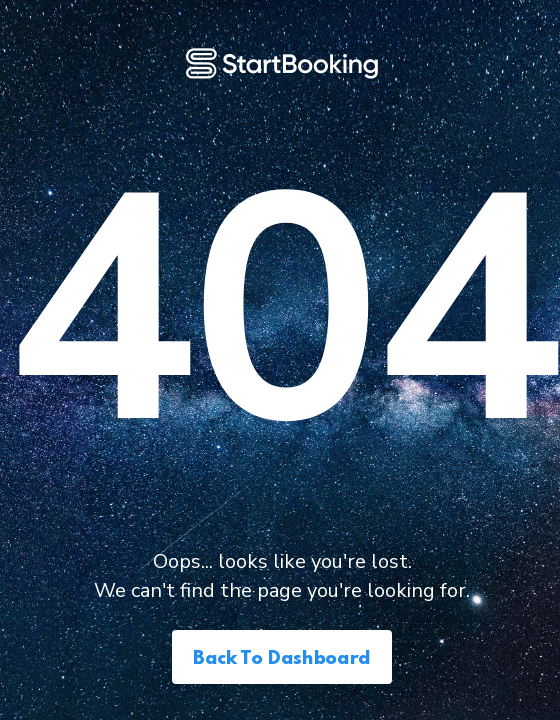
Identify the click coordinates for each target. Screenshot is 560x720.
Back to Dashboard (282, 658)
